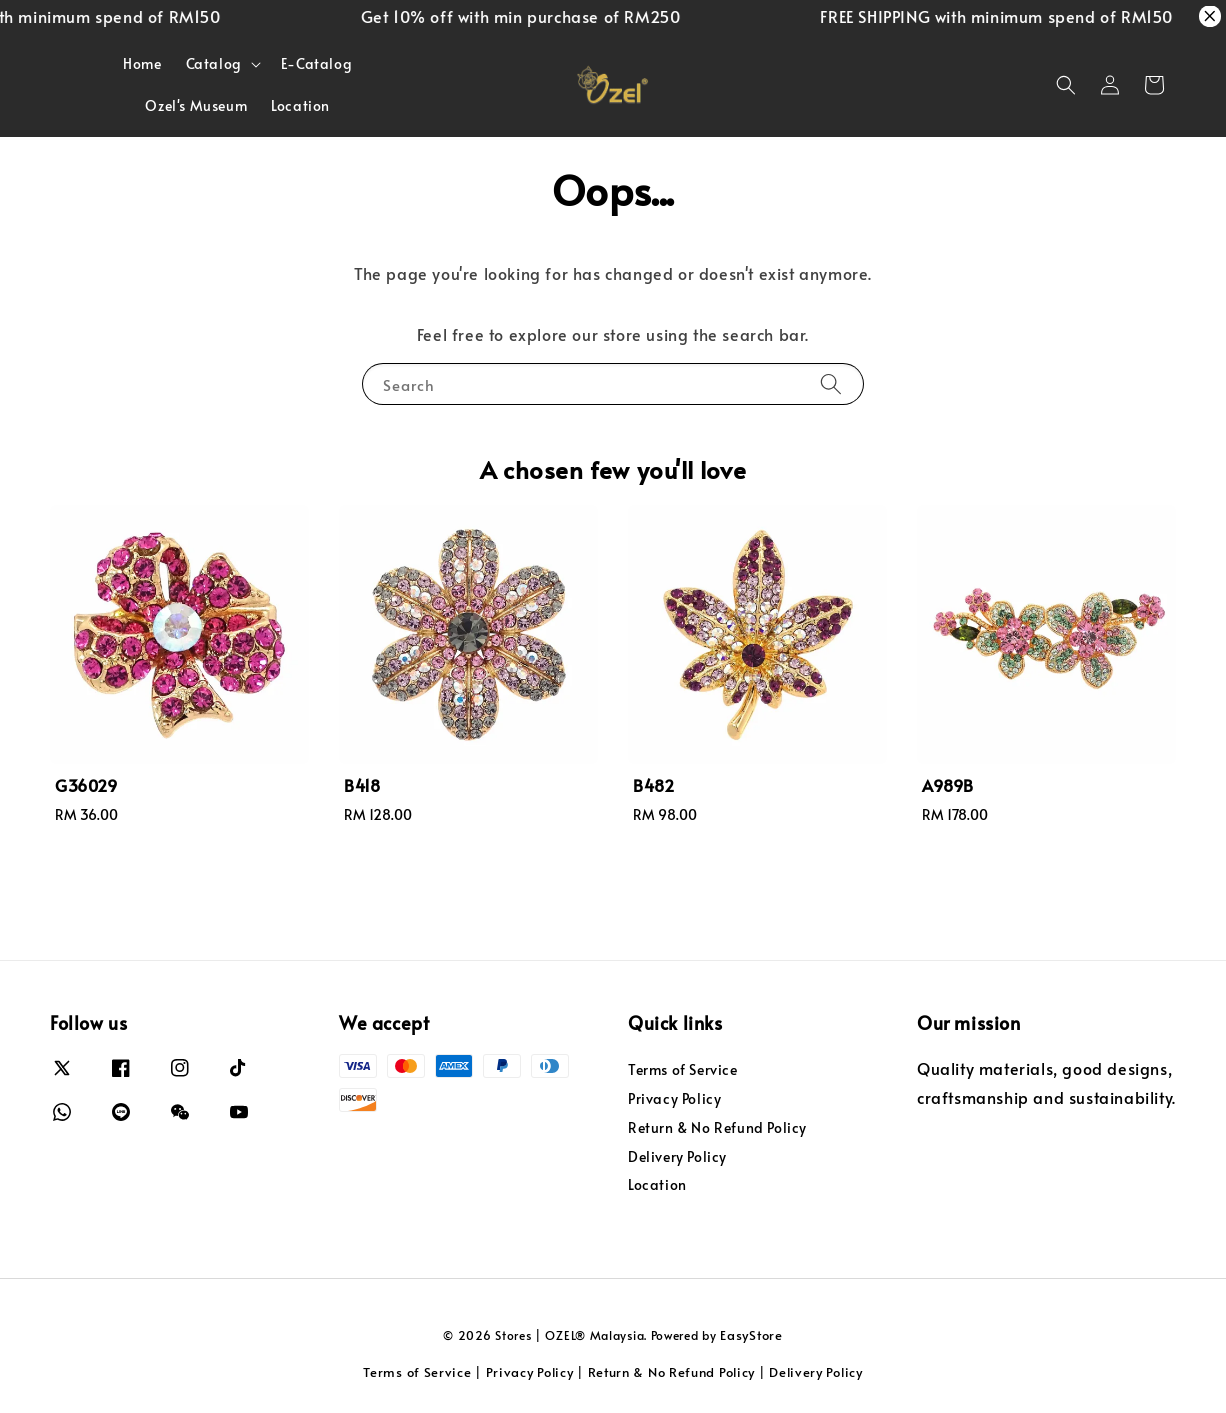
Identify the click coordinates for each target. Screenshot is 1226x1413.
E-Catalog (316, 63)
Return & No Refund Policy (717, 1127)
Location (300, 105)
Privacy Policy (674, 1098)
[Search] (831, 383)
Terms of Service (683, 1070)
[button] (1066, 85)
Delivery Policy (677, 1156)
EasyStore (751, 1335)
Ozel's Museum (196, 105)
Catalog (214, 64)
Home (142, 63)
